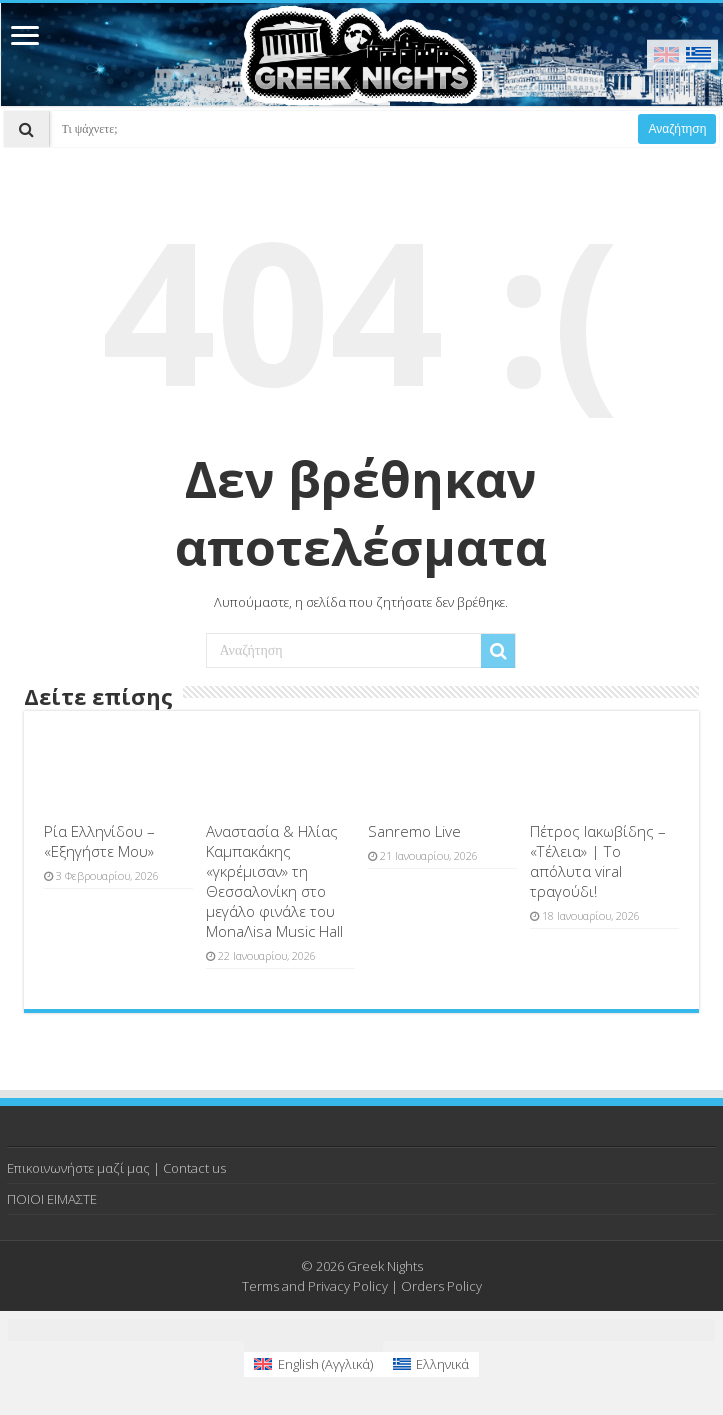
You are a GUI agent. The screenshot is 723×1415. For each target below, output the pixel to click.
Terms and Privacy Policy (315, 1286)
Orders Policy (441, 1286)
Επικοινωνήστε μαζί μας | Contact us (116, 1168)
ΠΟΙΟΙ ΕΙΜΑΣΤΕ (52, 1199)
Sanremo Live (414, 831)
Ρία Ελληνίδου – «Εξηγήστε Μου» (99, 841)
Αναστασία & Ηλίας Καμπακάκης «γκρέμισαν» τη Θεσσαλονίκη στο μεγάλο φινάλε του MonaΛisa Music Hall (274, 881)
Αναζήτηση (677, 129)
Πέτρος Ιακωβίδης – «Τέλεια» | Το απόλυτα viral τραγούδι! (598, 861)
